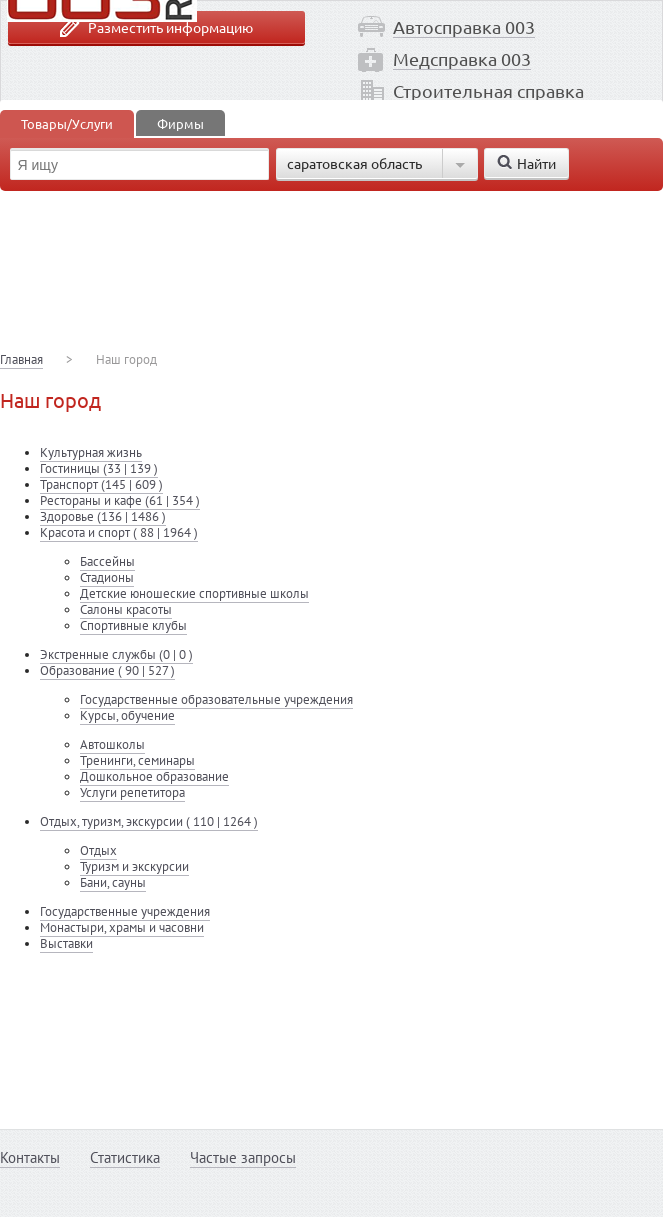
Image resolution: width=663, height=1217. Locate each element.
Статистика (125, 1157)
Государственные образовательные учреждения (216, 699)
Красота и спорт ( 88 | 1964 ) (119, 532)
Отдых (98, 850)
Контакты (30, 1157)
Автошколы (112, 744)
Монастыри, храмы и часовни (122, 927)
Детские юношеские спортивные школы (194, 593)
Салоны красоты (126, 609)
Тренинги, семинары (137, 760)
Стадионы (107, 577)
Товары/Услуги (67, 123)
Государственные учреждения (125, 911)
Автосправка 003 (464, 26)
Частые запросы (243, 1157)
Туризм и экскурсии (134, 866)
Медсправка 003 (462, 58)
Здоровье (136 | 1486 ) (103, 516)
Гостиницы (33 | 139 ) (99, 468)
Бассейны (107, 561)
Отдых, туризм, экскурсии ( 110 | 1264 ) (149, 821)
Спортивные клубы (133, 625)
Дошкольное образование (154, 776)
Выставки (66, 943)
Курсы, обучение (127, 715)
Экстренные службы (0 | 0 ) (116, 654)
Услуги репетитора (132, 792)
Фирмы (180, 123)
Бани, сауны (113, 882)
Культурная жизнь (91, 452)
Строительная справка (488, 90)
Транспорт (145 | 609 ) (101, 484)
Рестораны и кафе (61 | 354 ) (120, 500)
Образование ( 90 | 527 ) (107, 670)
